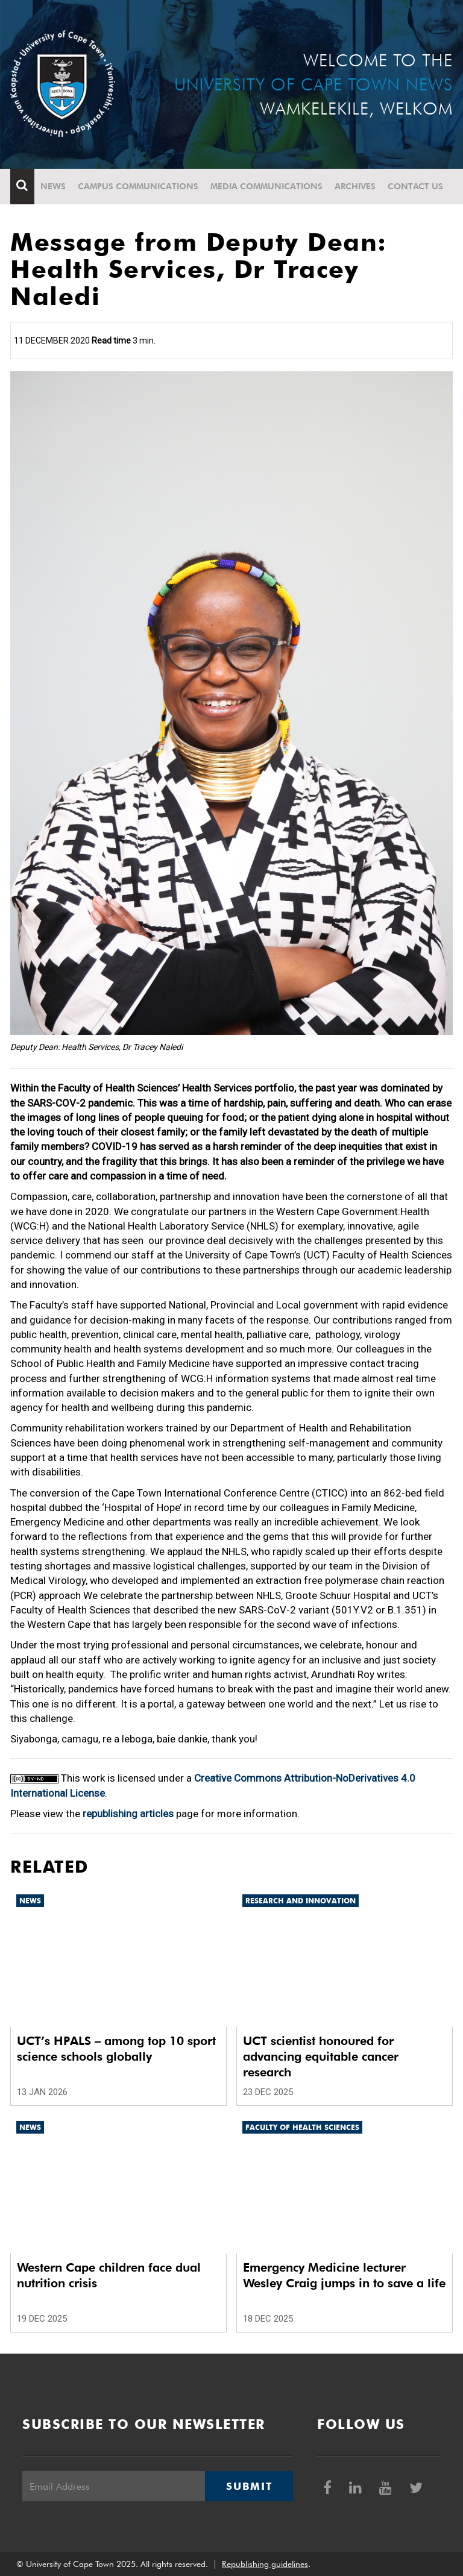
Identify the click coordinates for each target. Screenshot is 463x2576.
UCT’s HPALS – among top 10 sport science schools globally (116, 2049)
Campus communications (138, 186)
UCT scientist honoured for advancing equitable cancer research (320, 2056)
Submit (249, 2486)
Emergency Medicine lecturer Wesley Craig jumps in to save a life (344, 2275)
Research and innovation (300, 1900)
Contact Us (415, 186)
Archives (355, 186)
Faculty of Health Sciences (302, 2127)
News (53, 186)
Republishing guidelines (265, 2564)
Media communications (266, 186)
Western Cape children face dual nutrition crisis (109, 2275)
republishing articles (128, 1814)
